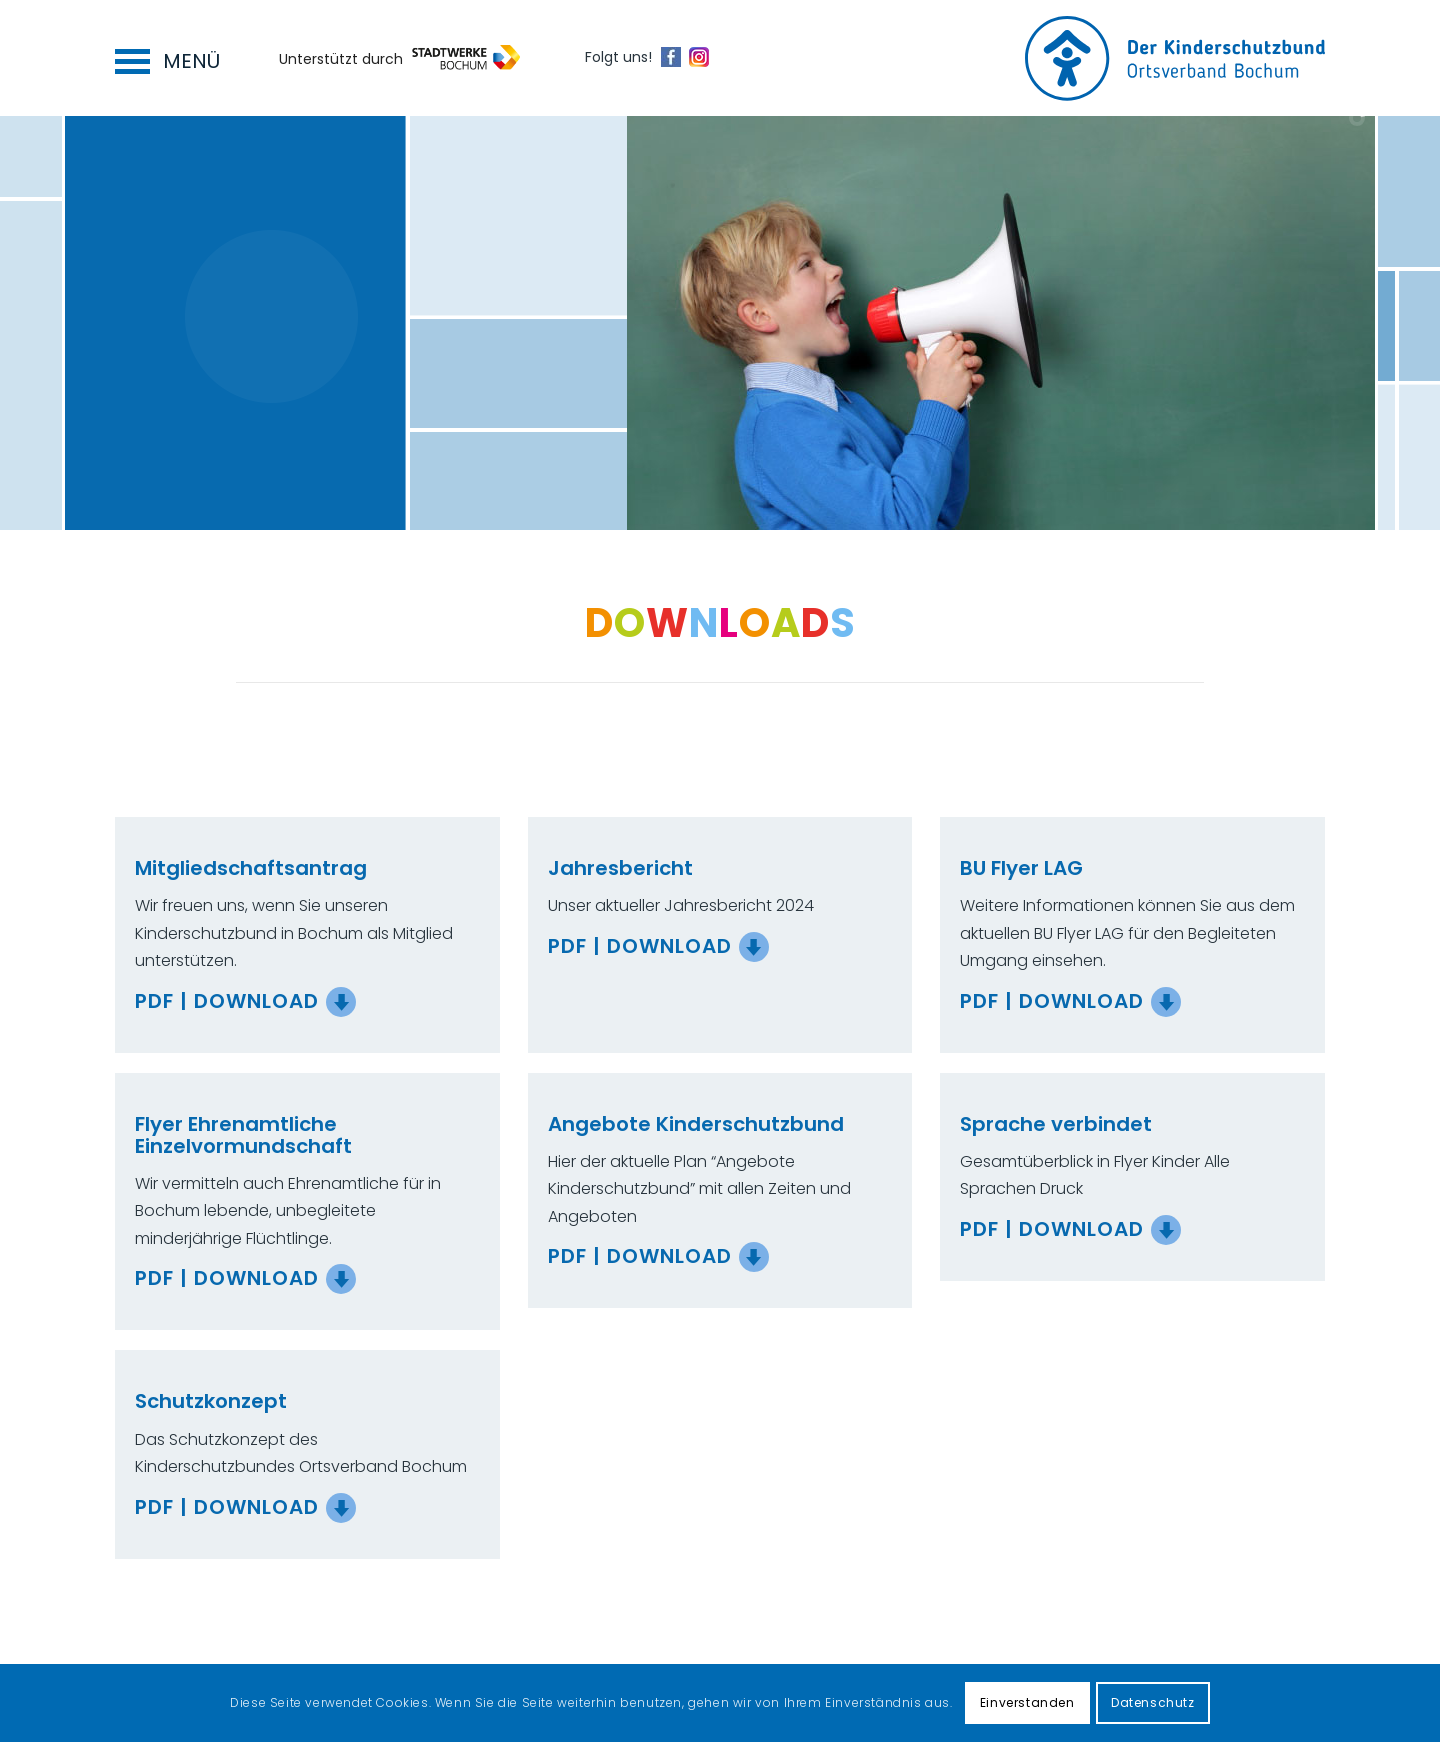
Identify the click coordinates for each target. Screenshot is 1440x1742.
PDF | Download (227, 1001)
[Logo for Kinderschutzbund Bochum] (1175, 59)
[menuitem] (162, 58)
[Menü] (162, 58)
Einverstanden (1027, 1702)
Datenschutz (1153, 1702)
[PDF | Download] (341, 1002)
